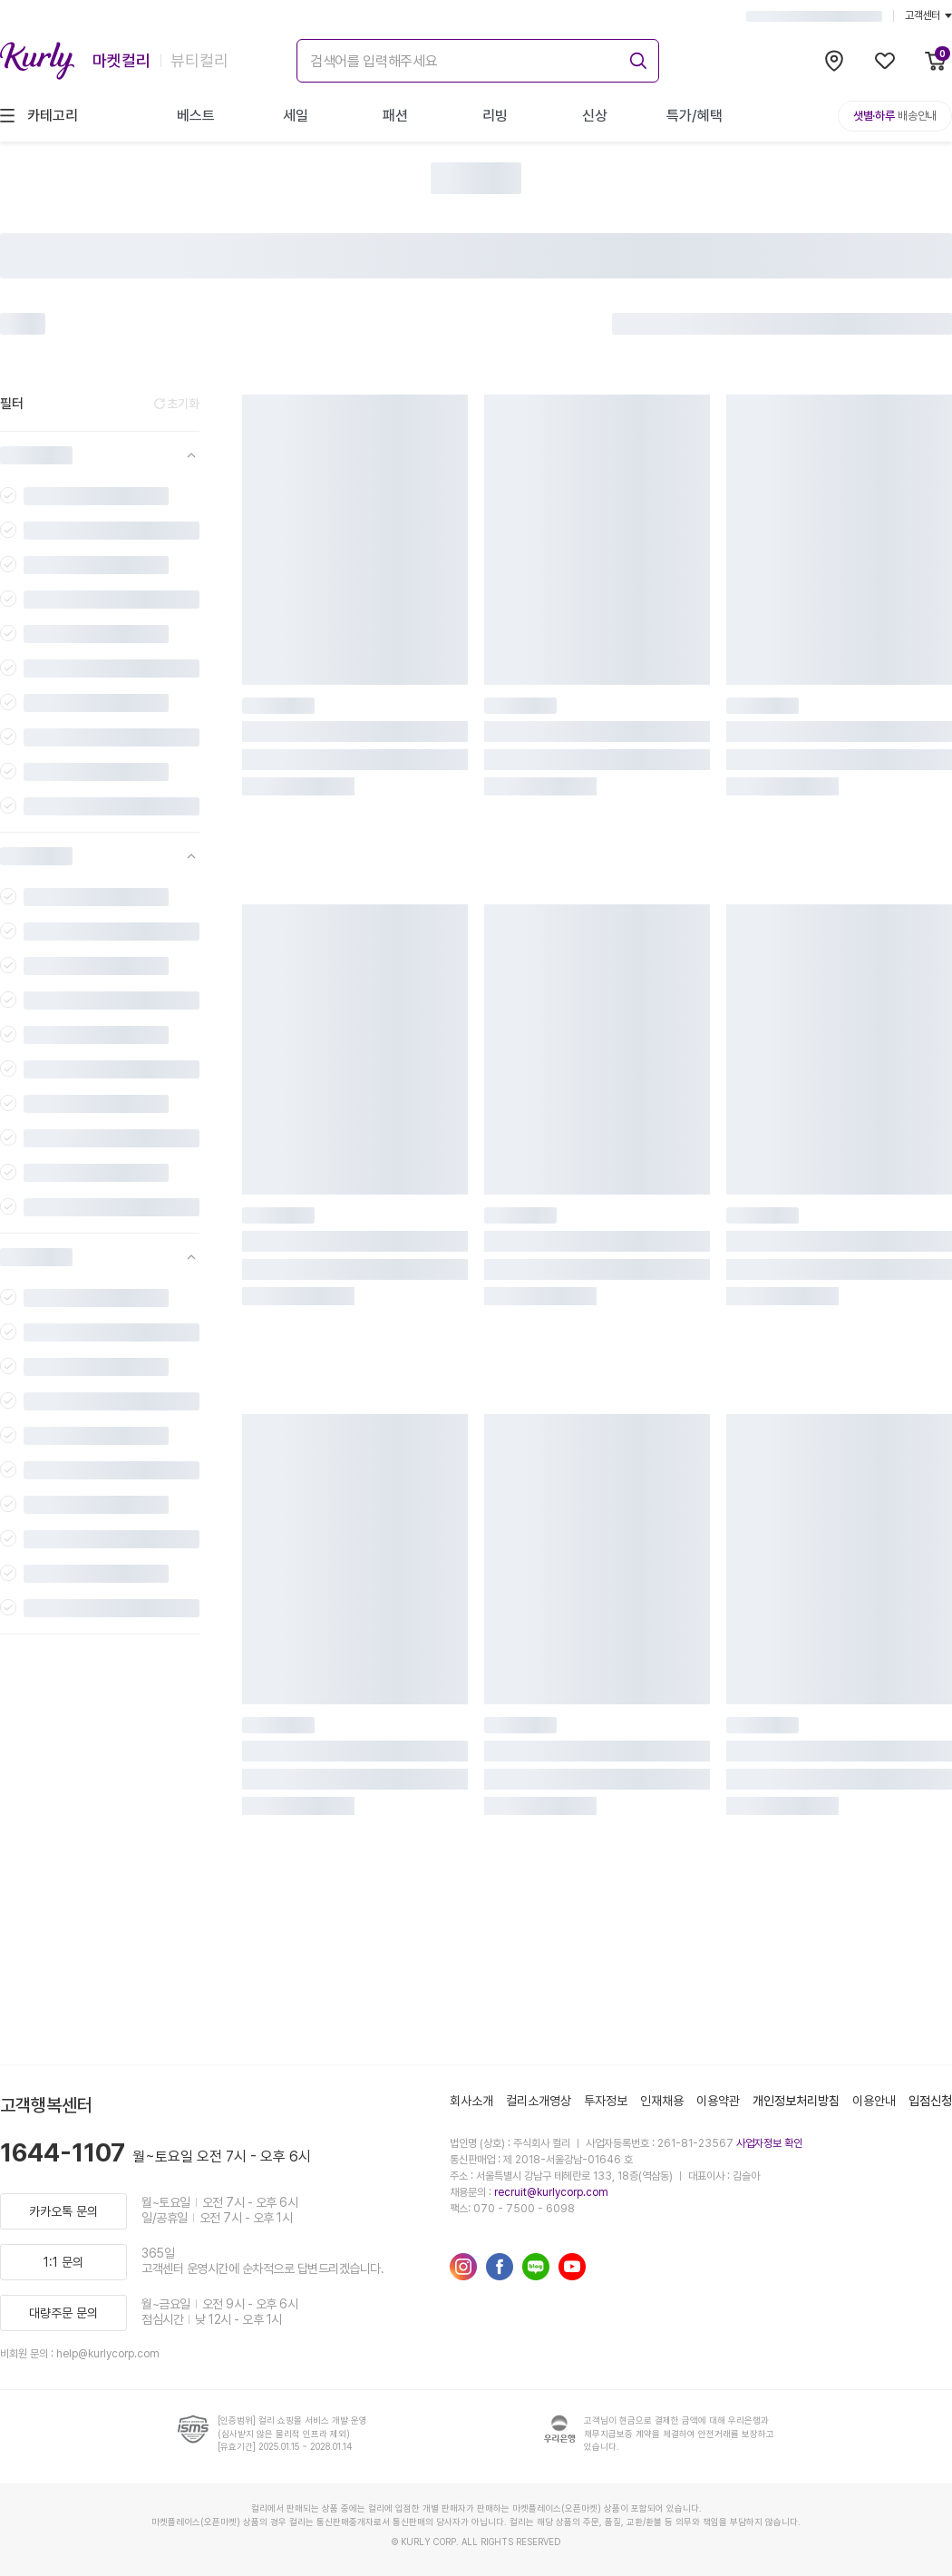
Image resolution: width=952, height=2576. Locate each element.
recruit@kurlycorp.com (551, 2192)
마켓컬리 (121, 60)
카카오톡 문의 (63, 2211)
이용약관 (718, 2100)
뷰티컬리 (199, 60)
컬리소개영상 (538, 2100)
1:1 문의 (63, 2262)
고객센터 (928, 15)
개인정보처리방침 (796, 2100)
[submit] (635, 58)
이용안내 (874, 2100)
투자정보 (605, 2100)
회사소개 (471, 2100)
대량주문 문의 (63, 2313)
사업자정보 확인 (769, 2143)
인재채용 (662, 2100)
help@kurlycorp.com (108, 2353)
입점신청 (930, 2100)
